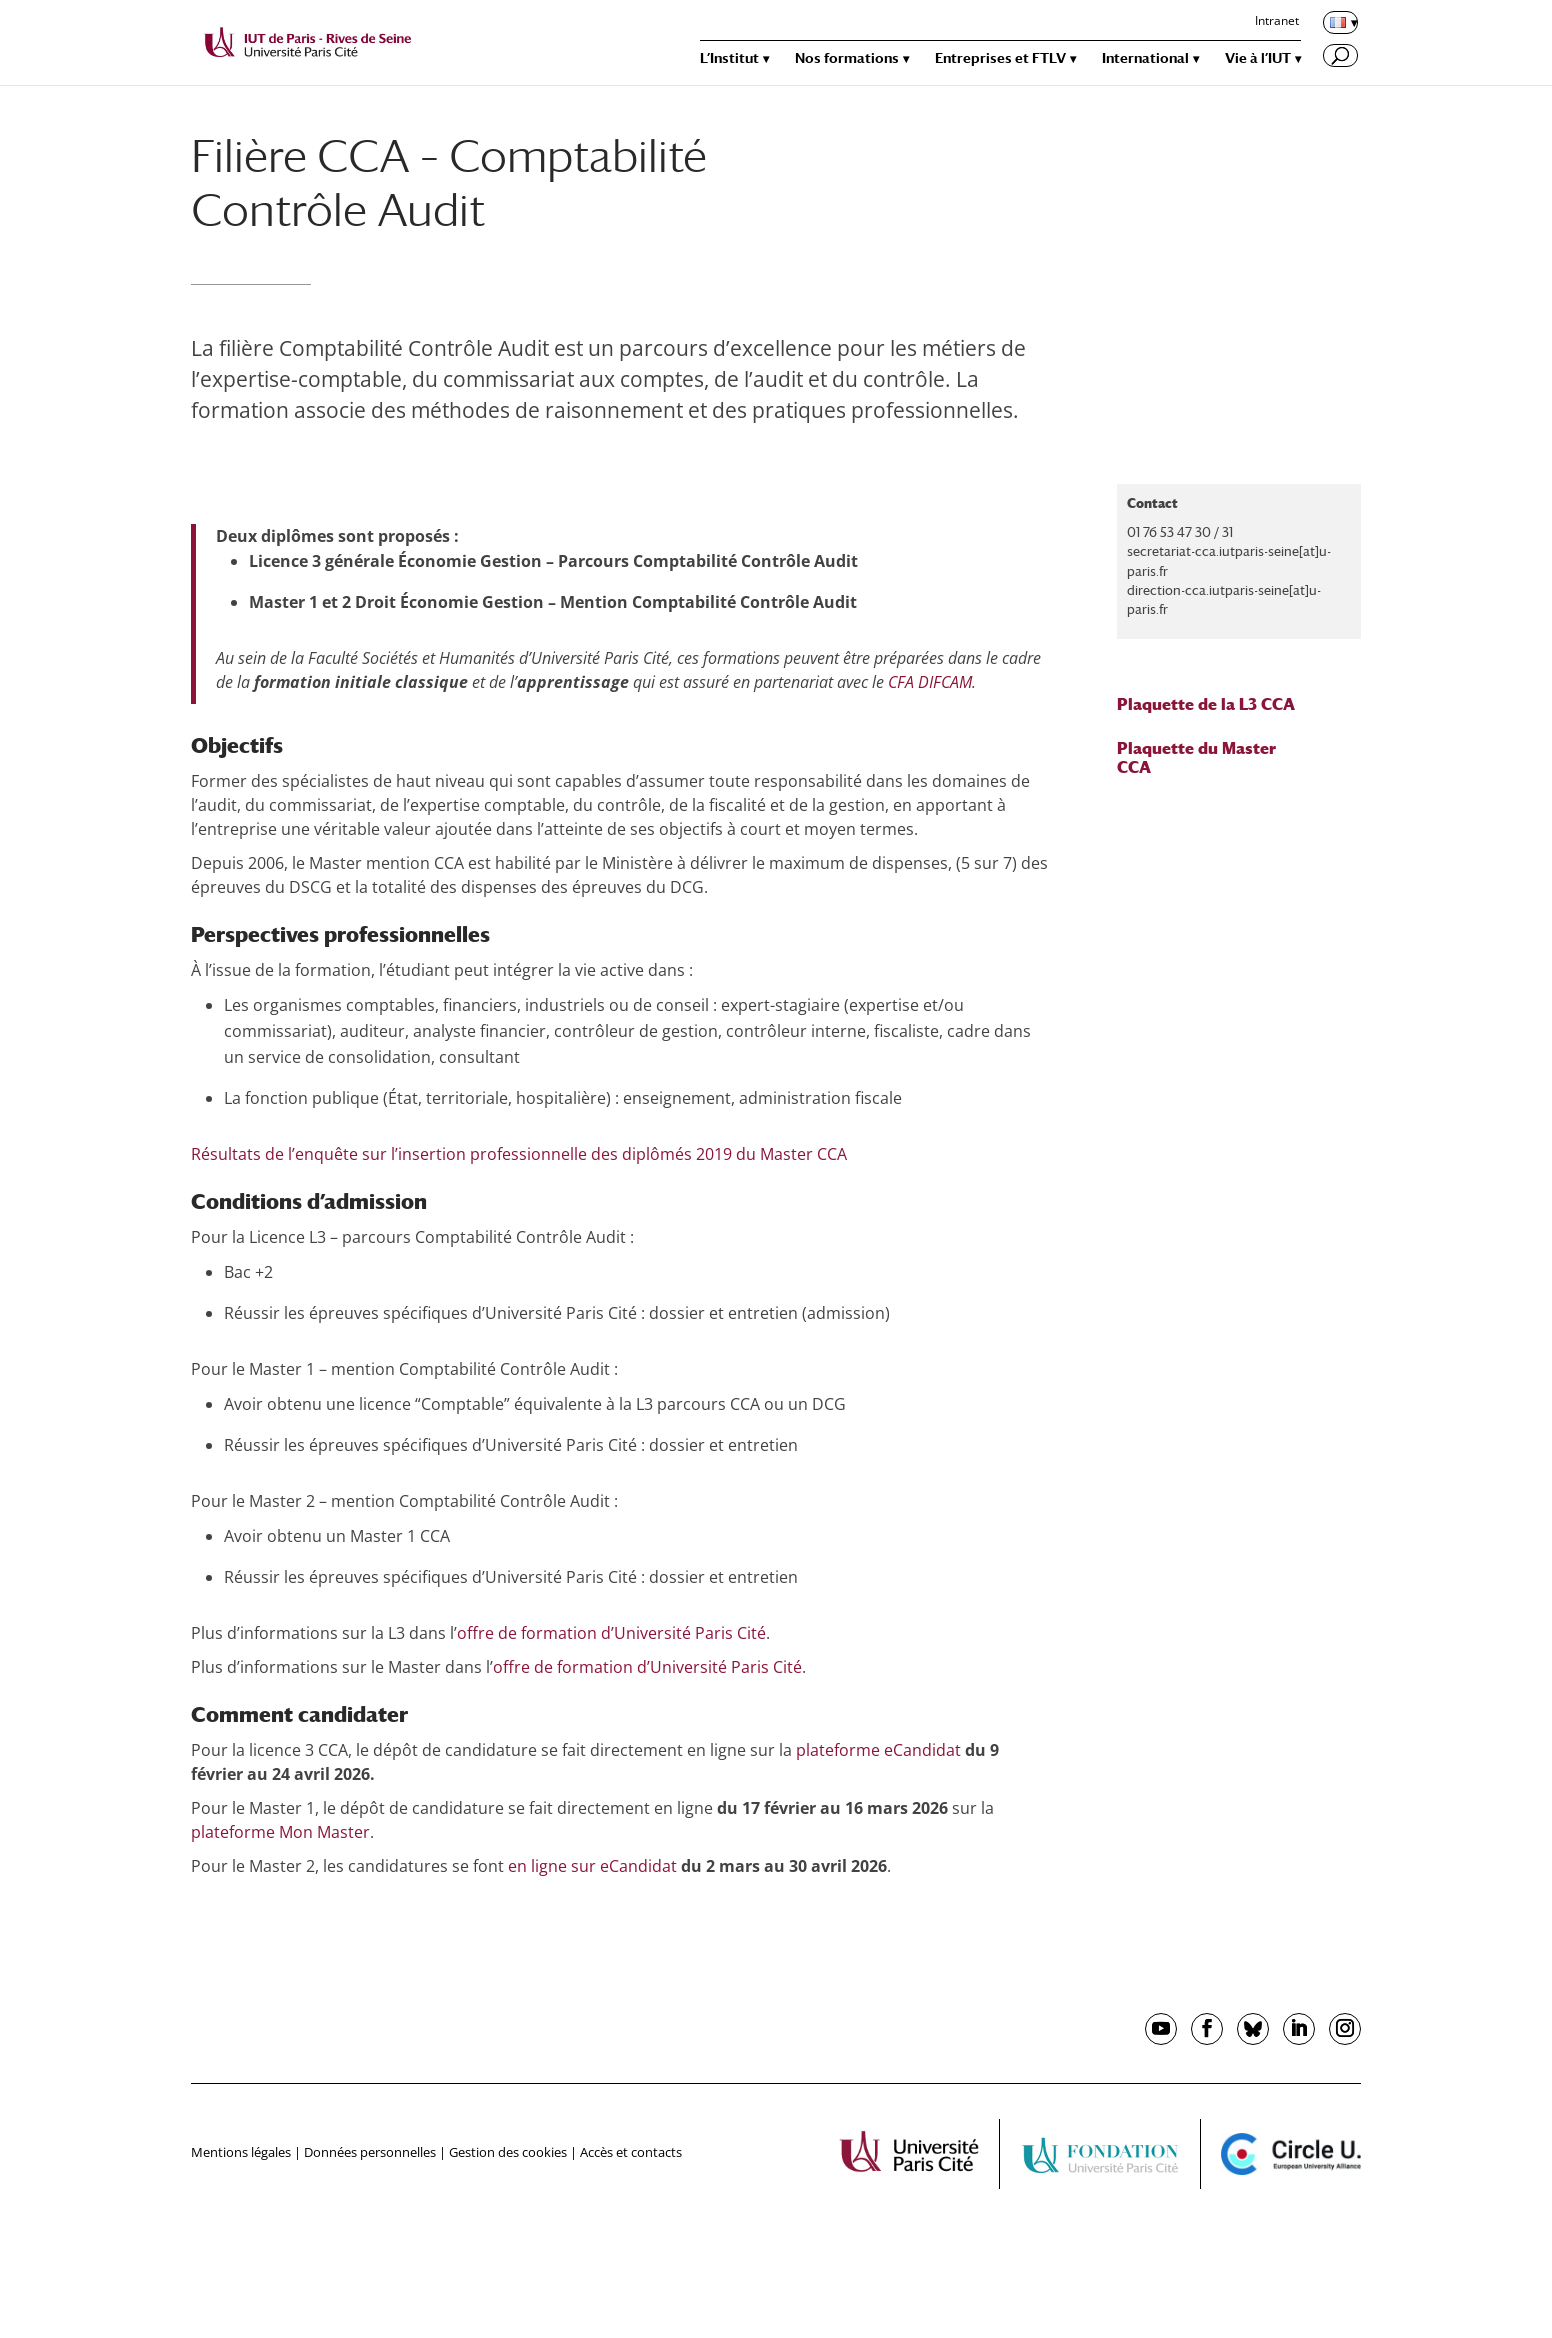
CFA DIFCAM (930, 682)
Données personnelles (370, 2152)
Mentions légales (241, 2152)
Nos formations (847, 58)
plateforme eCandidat (876, 1750)
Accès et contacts (631, 2152)
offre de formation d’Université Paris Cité (611, 1633)
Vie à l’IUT (1258, 58)
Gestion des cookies (508, 2152)
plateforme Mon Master (280, 1832)
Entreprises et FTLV (1000, 58)
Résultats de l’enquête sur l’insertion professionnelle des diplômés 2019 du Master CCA (519, 1154)
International (1145, 58)
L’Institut (729, 58)
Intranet (1277, 22)
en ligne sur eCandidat (592, 1866)
